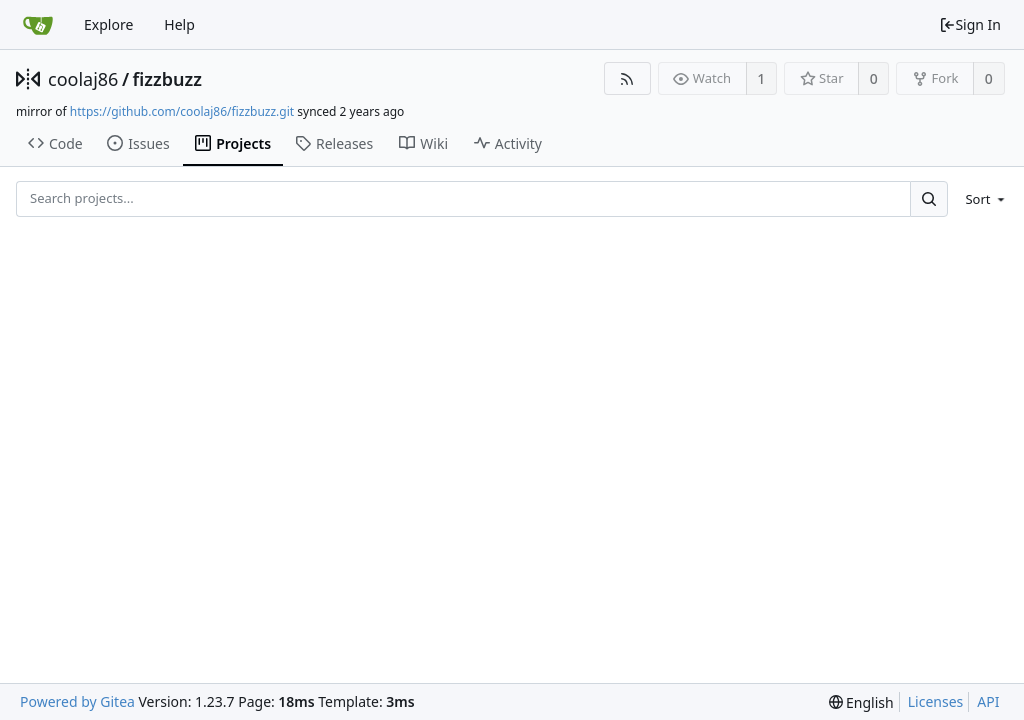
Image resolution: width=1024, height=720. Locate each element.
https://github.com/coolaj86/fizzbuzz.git (182, 111)
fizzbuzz (167, 79)
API (988, 701)
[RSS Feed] (627, 78)
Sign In (970, 24)
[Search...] (929, 198)
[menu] (981, 199)
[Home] (38, 25)
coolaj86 (83, 79)
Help (179, 24)
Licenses (936, 701)
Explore (108, 24)
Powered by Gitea (77, 701)
